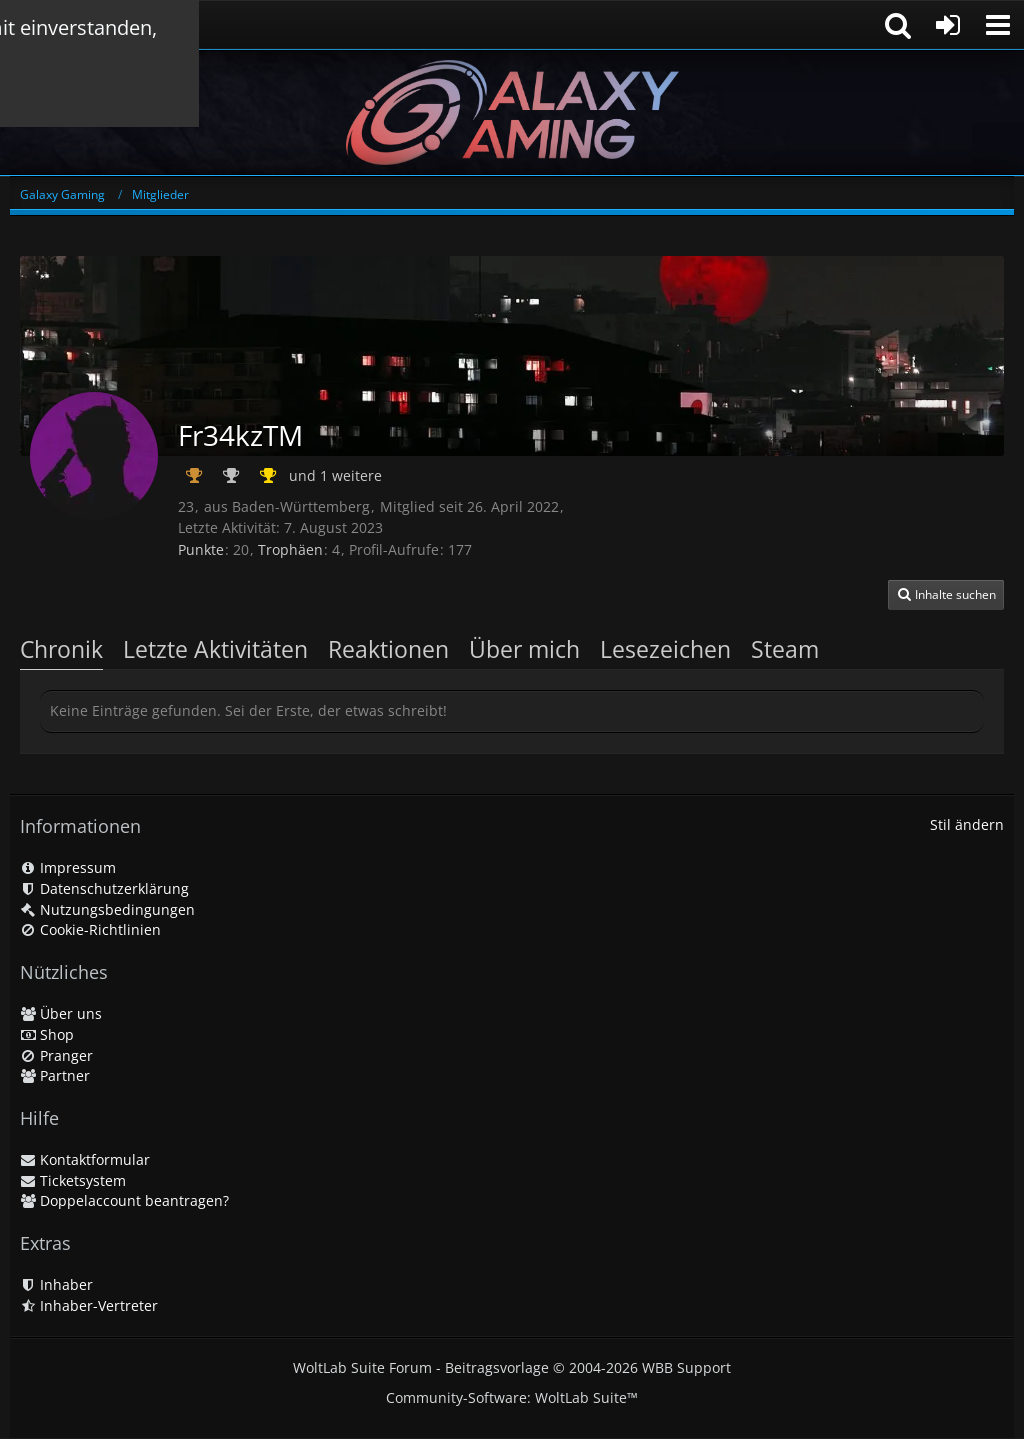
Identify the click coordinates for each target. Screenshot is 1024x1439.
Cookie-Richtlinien (90, 929)
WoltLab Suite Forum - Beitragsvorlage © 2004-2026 (512, 1367)
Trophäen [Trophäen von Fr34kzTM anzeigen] (290, 549)
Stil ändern (967, 824)
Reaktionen (388, 649)
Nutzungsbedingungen (107, 909)
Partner (55, 1075)
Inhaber (56, 1284)
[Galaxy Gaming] (512, 112)
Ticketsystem (73, 1180)
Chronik (61, 649)
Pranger (56, 1055)
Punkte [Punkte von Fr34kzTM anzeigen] (201, 549)
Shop (47, 1034)
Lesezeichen (665, 649)
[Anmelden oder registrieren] (948, 25)
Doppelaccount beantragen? (124, 1200)
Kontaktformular (85, 1159)
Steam (785, 649)
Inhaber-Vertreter (89, 1305)
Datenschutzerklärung (104, 888)
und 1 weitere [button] (335, 475)
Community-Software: (512, 1397)
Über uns (61, 1013)
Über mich (524, 649)
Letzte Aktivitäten (215, 649)
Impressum (68, 867)
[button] (998, 25)
